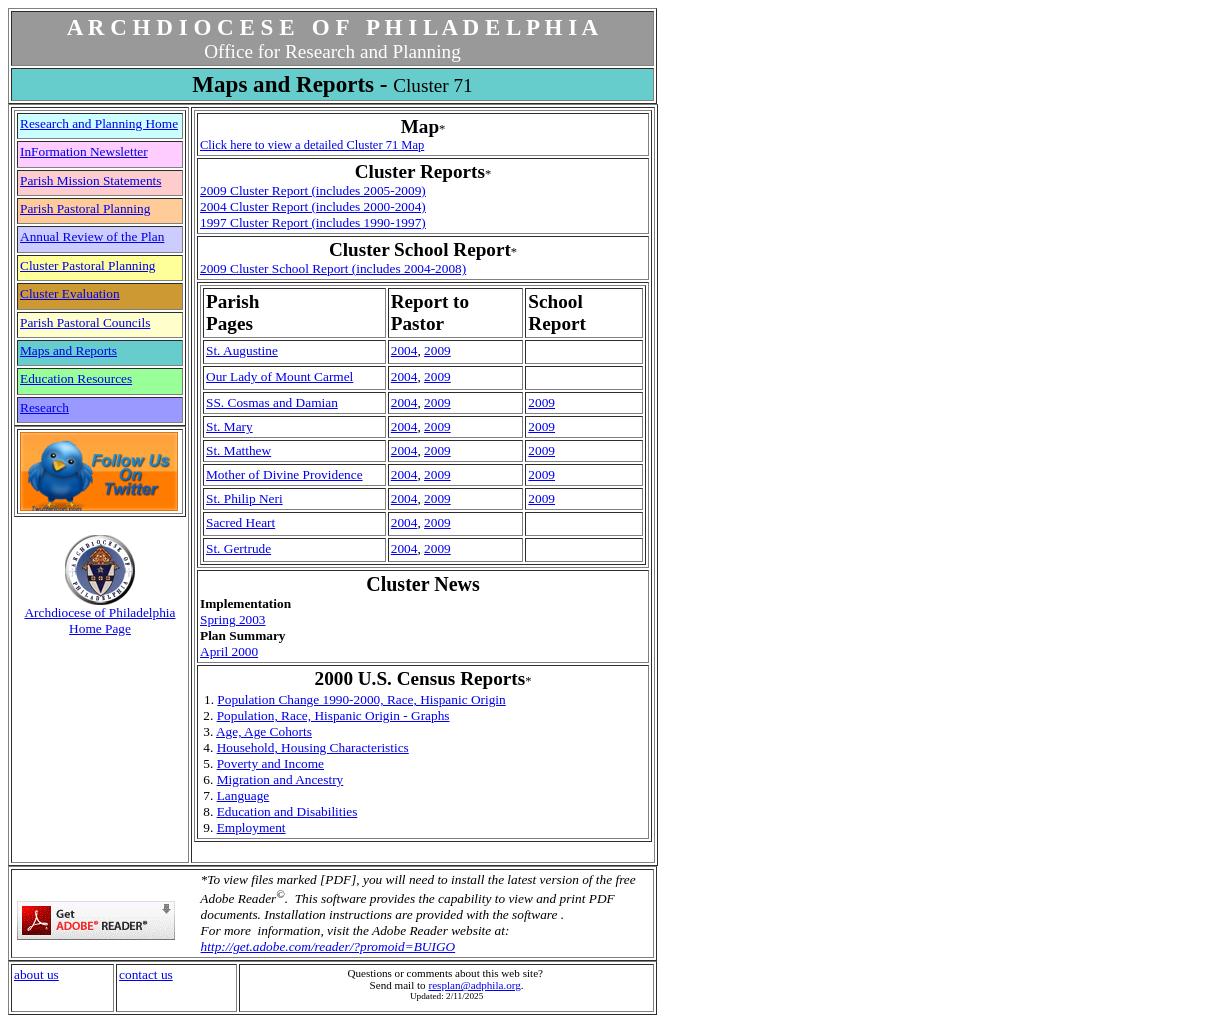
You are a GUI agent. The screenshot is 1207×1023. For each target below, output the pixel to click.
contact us (146, 974)
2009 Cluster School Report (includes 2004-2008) (333, 268)
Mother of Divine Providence (284, 474)
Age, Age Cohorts (264, 731)
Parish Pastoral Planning (85, 208)
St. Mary (229, 426)
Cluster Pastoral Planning (88, 265)
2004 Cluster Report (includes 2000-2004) (313, 206)
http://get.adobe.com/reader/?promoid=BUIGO (328, 946)
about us (36, 974)
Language (243, 795)
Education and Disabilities (287, 811)
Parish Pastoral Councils (85, 322)
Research (44, 407)
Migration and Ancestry (280, 779)
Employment (251, 827)
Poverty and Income (270, 763)
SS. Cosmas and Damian (272, 402)
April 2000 (229, 651)
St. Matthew (238, 450)
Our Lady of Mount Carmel (279, 376)
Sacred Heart (240, 522)
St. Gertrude (238, 548)
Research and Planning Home (99, 123)
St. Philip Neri (244, 498)
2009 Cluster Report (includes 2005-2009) (313, 190)
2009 (437, 350)
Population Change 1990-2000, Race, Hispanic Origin (361, 699)
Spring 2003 (233, 619)
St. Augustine (242, 350)
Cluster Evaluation (70, 293)
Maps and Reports (68, 350)
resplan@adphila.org (474, 985)
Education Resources (76, 378)
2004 (404, 350)
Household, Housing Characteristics (313, 747)
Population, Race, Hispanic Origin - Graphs (333, 715)
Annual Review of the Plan (92, 236)
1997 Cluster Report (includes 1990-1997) (313, 222)
